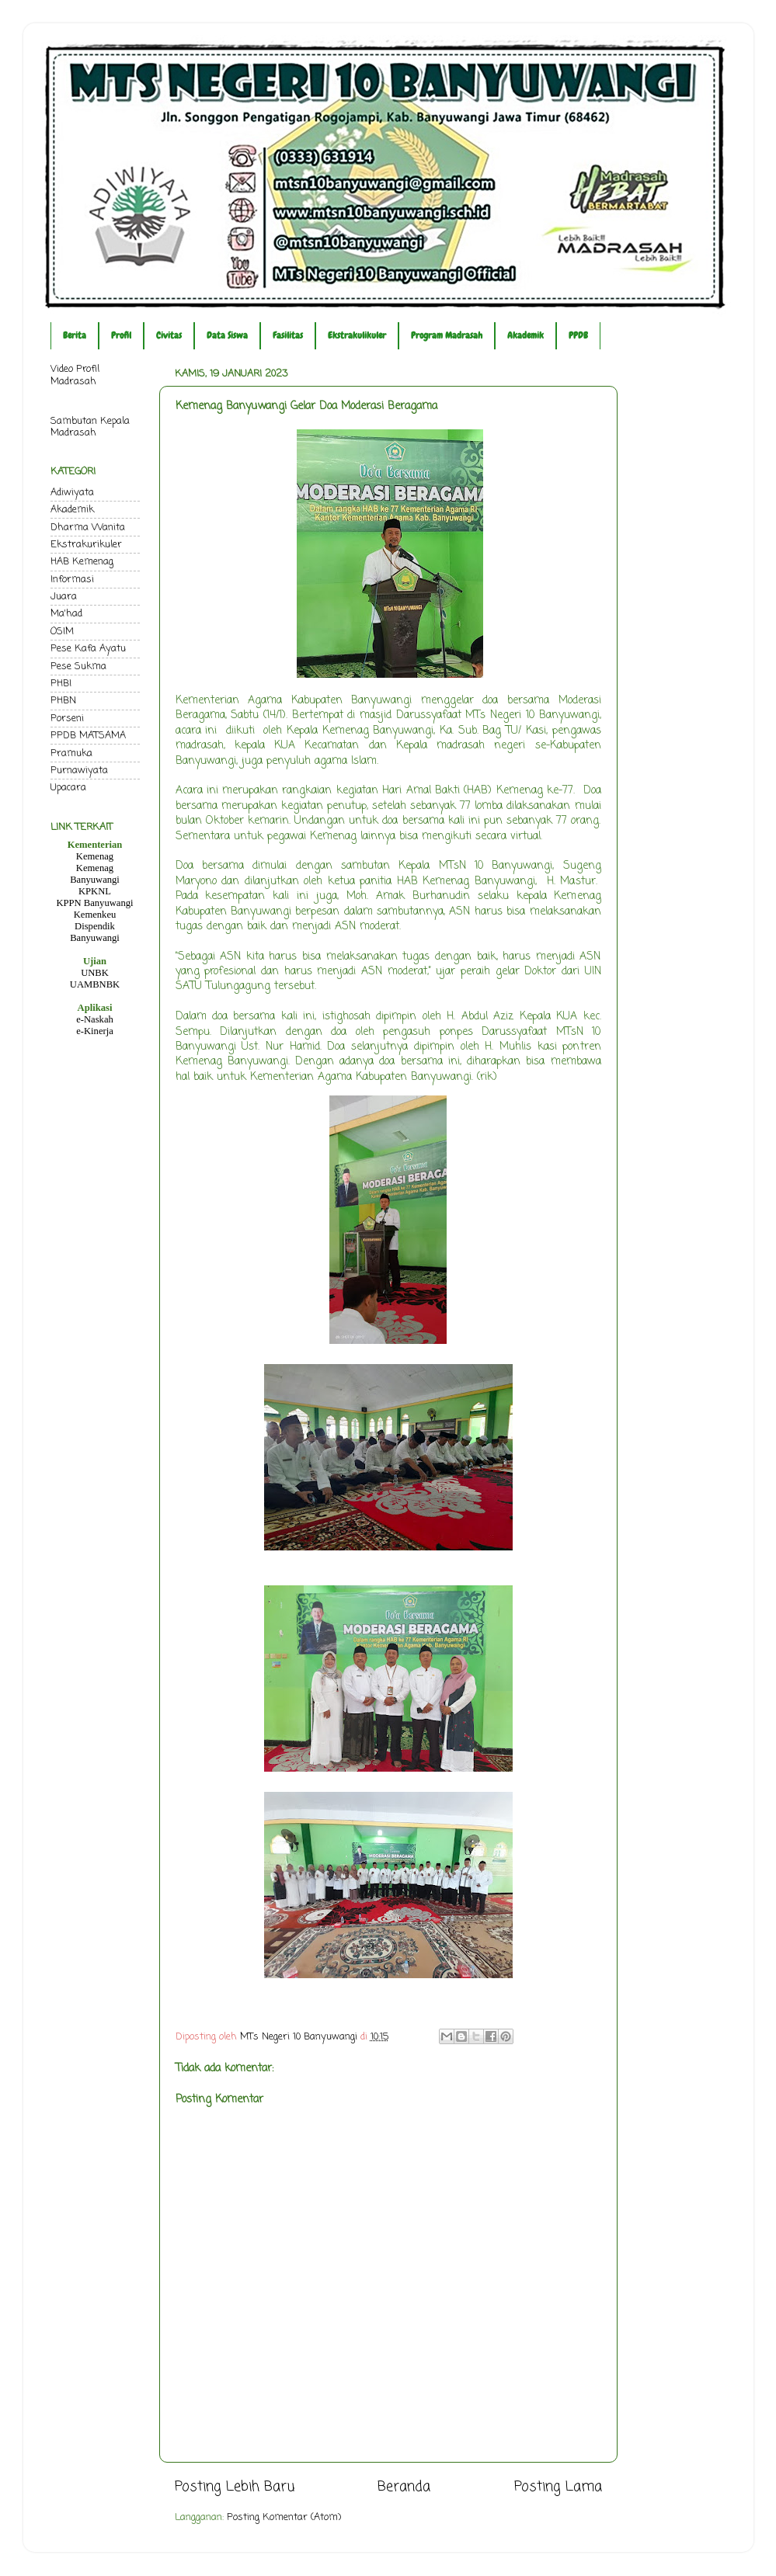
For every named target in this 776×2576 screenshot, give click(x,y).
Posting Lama (558, 2487)
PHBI (60, 683)
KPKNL (94, 891)
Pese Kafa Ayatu (88, 648)
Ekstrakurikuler (86, 544)
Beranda (404, 2487)
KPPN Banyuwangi (94, 902)
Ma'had (66, 613)
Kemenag (94, 856)
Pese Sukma (78, 666)
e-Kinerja (94, 1031)
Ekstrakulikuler (357, 335)
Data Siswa (227, 335)
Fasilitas (288, 335)
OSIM (62, 631)
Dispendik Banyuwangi (95, 932)
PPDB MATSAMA (88, 735)
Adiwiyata (72, 492)
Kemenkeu (95, 914)
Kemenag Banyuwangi (95, 874)
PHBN (63, 700)
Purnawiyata (79, 770)
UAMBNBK (95, 984)
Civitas (169, 335)
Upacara (68, 787)
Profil (121, 335)
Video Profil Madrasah (74, 375)
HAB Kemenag (81, 561)
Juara (63, 596)
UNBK (95, 972)
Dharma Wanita (87, 527)
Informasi (72, 579)
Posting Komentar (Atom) (284, 2517)
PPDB (578, 335)
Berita (74, 335)
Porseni (67, 718)
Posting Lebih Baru (234, 2487)
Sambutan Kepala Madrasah (90, 427)
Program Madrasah (446, 335)
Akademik (525, 335)
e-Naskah (94, 1019)
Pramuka (71, 753)
